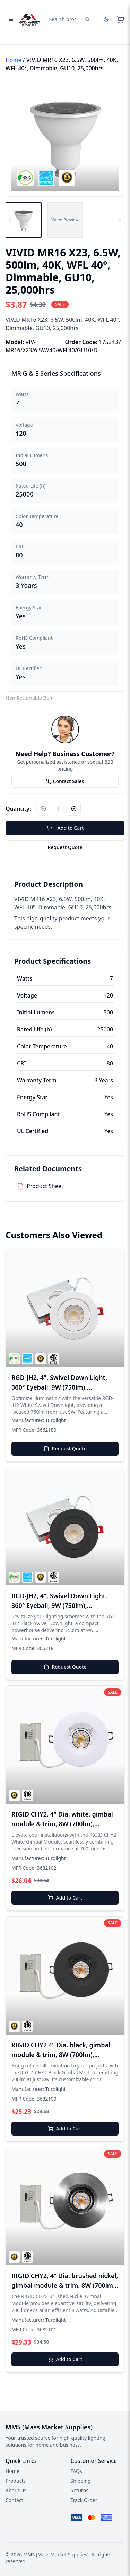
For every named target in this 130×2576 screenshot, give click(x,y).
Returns (79, 2490)
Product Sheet (45, 1186)
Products (16, 2480)
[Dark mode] (106, 19)
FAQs (76, 2471)
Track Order (84, 2500)
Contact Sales (65, 781)
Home (13, 60)
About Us (16, 2490)
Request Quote (65, 847)
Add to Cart (65, 828)
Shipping (81, 2480)
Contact (14, 2500)
